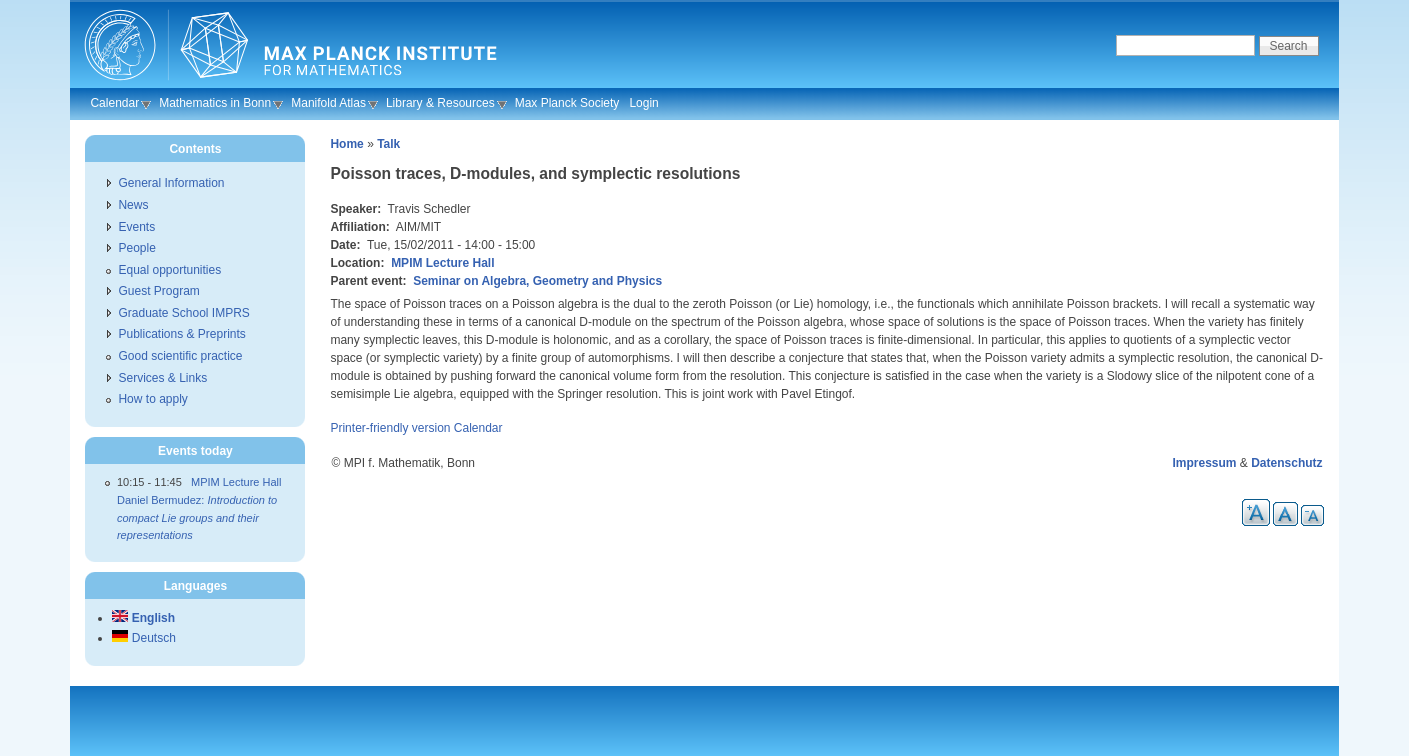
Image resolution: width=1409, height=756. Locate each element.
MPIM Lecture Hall (442, 263)
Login (643, 103)
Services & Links (162, 378)
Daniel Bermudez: (197, 517)
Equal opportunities (169, 270)
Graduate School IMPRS (183, 313)
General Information (171, 183)
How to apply (152, 399)
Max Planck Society (567, 103)
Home (346, 144)
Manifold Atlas (328, 103)
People (136, 248)
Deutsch (143, 638)
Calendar (114, 103)
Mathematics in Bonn (215, 103)
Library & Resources (440, 103)
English (143, 618)
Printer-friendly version (390, 428)
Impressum (1205, 463)
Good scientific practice (180, 356)
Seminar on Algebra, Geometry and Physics (537, 281)
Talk (388, 144)
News (133, 205)
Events (136, 227)
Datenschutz (1286, 463)
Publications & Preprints (181, 334)
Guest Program (158, 291)
